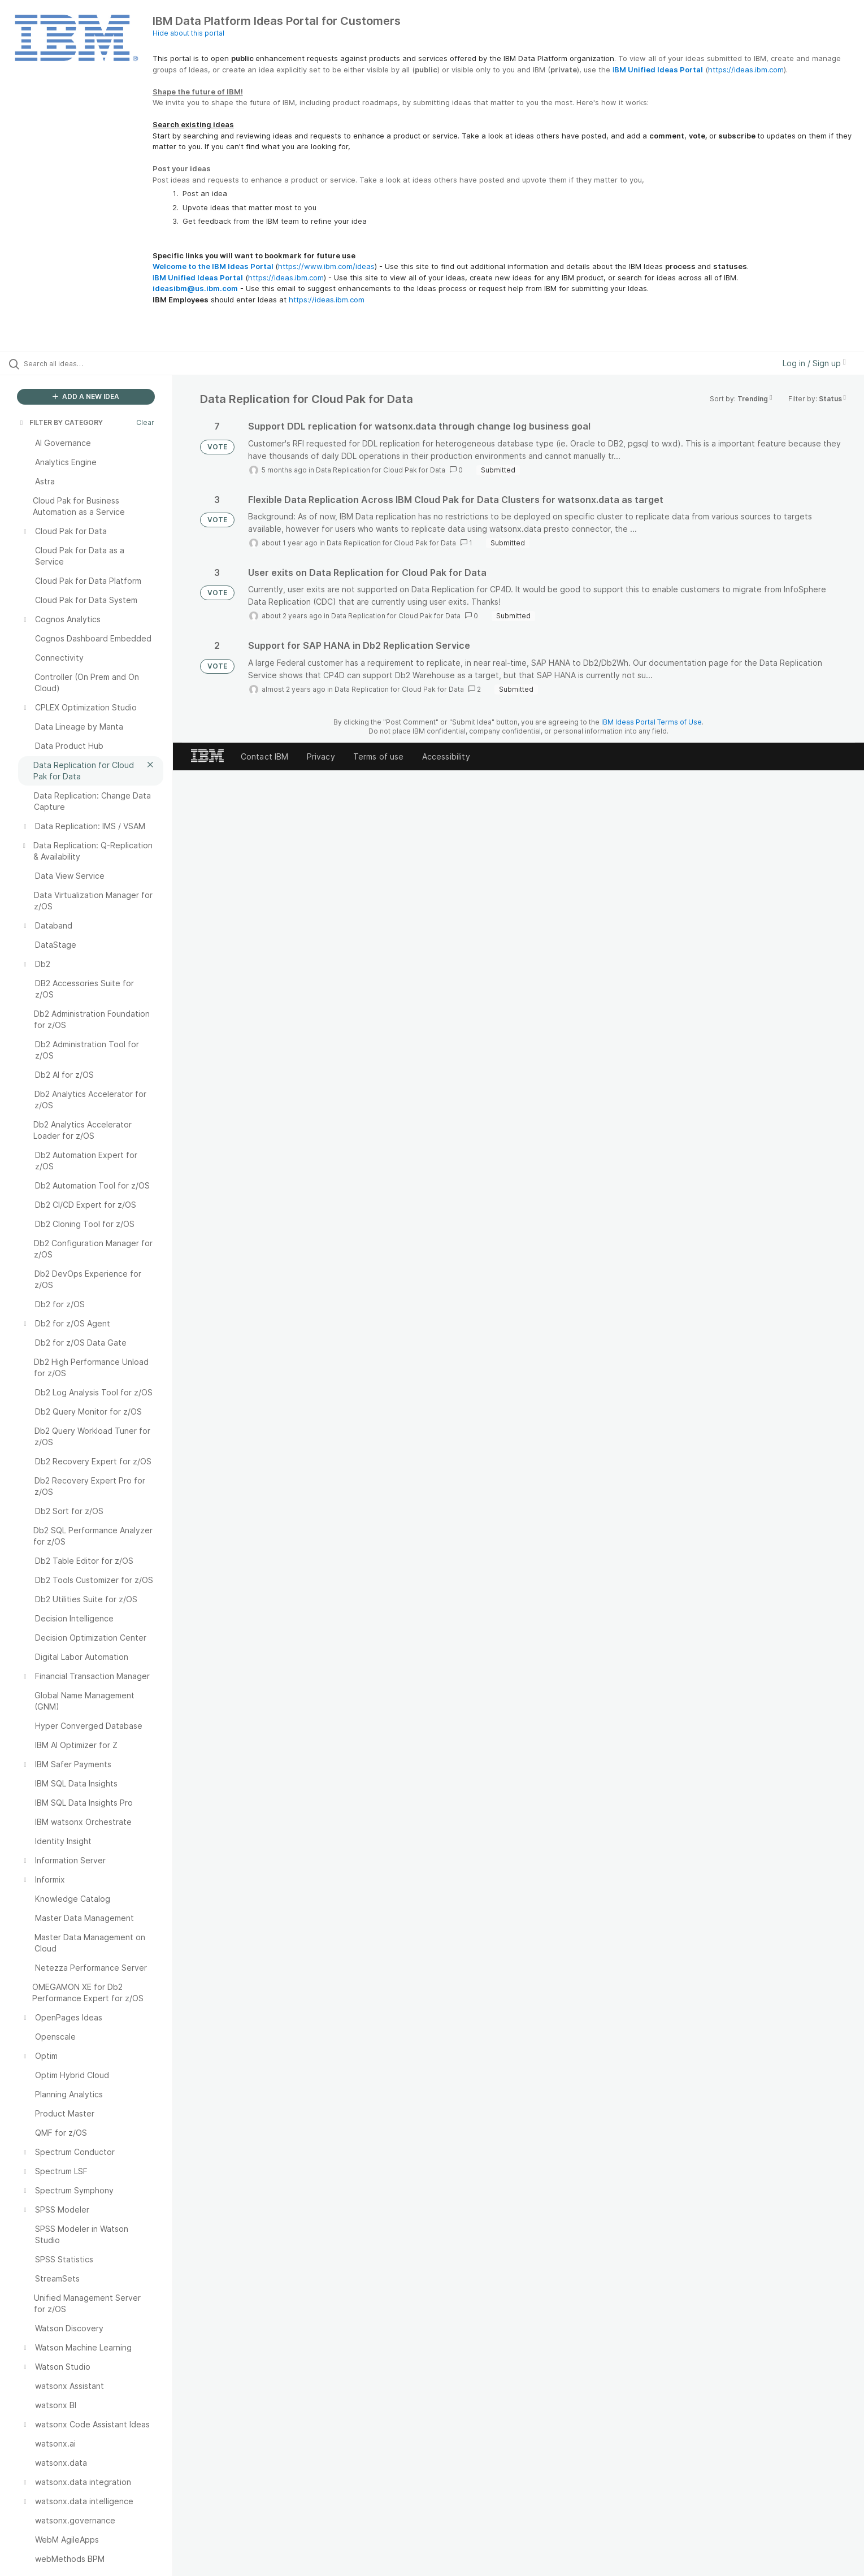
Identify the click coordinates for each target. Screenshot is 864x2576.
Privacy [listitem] (321, 756)
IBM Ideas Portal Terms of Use (651, 722)
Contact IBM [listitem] (265, 756)
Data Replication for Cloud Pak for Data (380, 470)
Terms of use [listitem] (378, 756)
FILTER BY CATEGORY (60, 422)
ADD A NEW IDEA (86, 396)
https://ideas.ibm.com (746, 69)
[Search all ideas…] (100, 363)
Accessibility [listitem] (446, 756)
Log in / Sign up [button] (814, 363)
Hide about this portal (188, 33)
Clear (145, 422)
